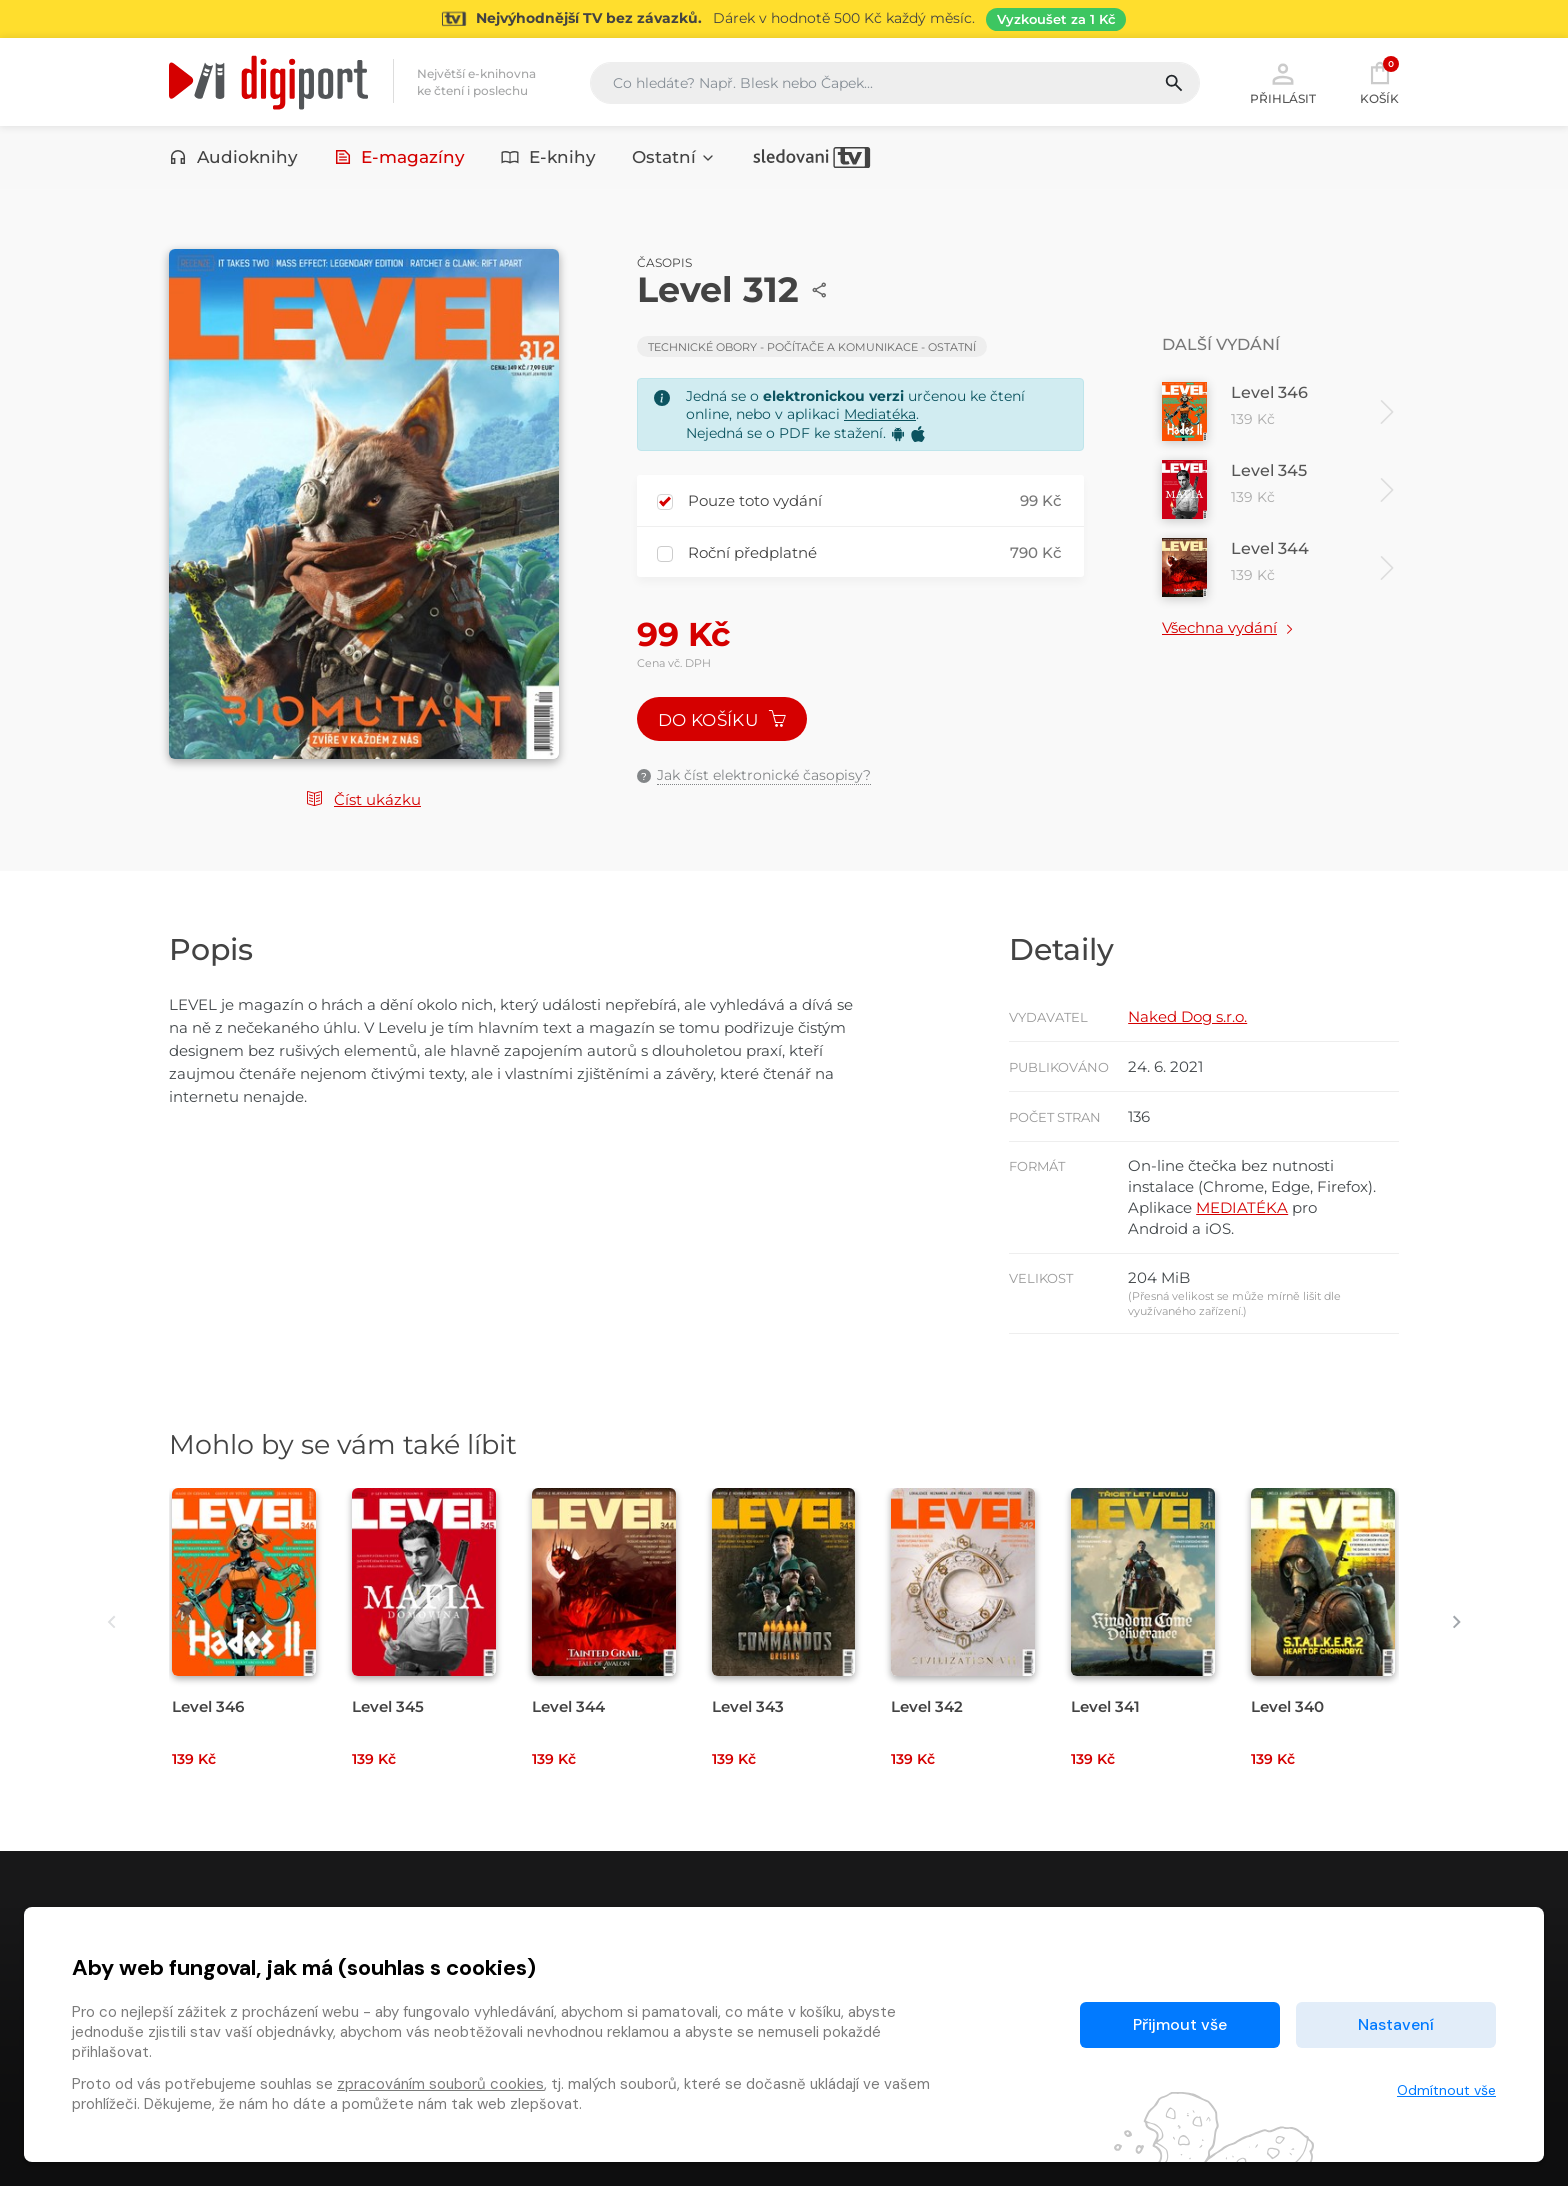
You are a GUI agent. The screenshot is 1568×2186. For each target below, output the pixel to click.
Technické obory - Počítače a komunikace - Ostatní (812, 347)
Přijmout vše (1180, 2024)
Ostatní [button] (674, 157)
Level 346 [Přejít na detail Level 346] (208, 1706)
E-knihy (548, 157)
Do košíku (722, 720)
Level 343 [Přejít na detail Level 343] (748, 1706)
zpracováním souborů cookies (440, 2084)
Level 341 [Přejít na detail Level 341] (1105, 1706)
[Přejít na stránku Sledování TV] (784, 19)
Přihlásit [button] (1283, 82)
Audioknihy (233, 157)
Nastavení (1396, 2024)
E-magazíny (400, 157)
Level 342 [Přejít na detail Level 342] (927, 1706)
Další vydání (1221, 344)
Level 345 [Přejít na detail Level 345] (388, 1706)
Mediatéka (880, 414)
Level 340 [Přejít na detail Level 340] (1287, 1706)
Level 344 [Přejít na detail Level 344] (568, 1706)
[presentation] (111, 1621)
